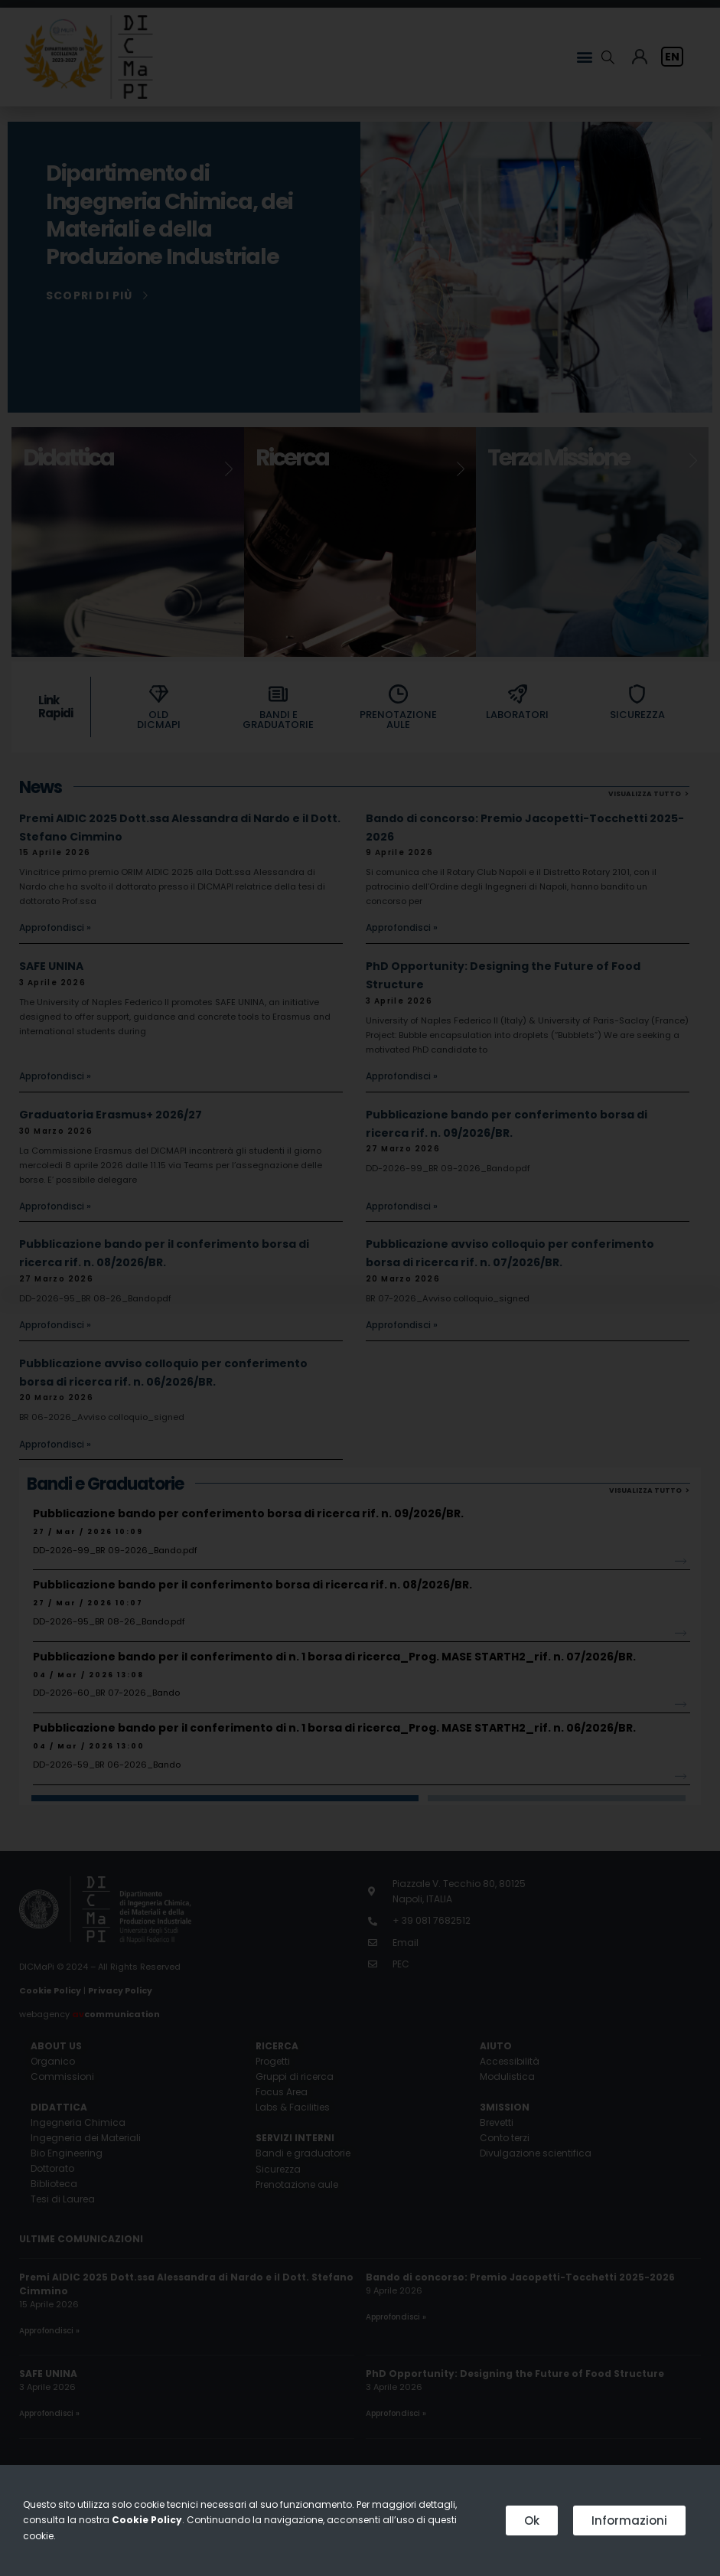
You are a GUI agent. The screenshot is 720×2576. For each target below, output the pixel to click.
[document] (360, 1288)
